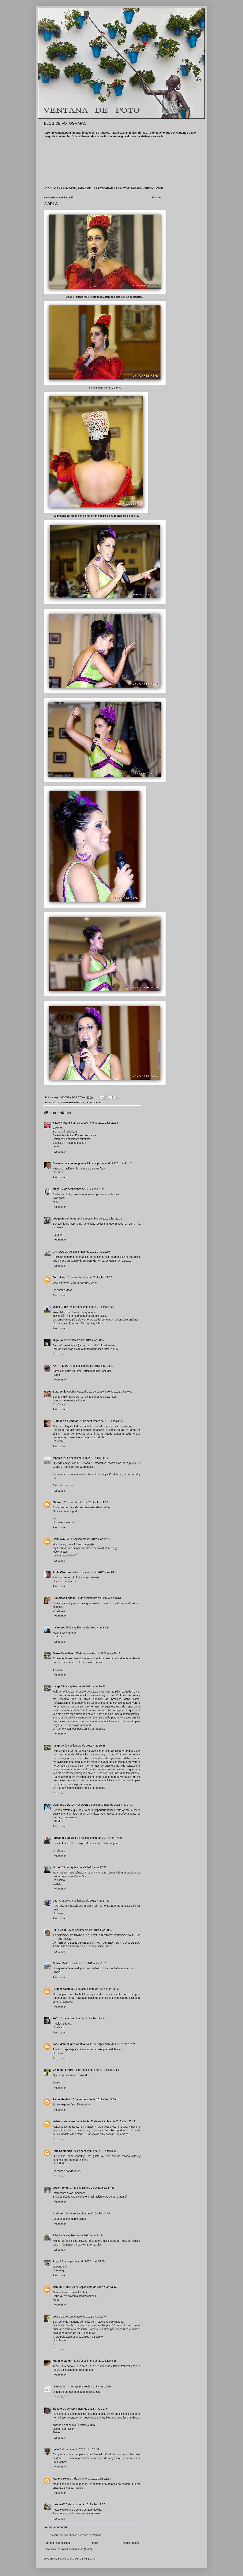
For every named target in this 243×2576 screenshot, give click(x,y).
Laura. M (58, 1900)
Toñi (55, 2018)
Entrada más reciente (57, 2542)
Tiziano (57, 2408)
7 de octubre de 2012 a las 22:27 (85, 2504)
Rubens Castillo (63, 1988)
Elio (55, 2235)
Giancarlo (59, 2386)
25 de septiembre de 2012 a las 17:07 (111, 1804)
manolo (57, 1457)
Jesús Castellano (63, 1653)
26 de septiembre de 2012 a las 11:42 (81, 2018)
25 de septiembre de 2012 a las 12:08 (88, 1539)
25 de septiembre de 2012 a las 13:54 (99, 1597)
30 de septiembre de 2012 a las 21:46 (85, 2408)
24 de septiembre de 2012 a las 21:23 (83, 1188)
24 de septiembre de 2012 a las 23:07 (82, 1340)
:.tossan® (59, 2504)
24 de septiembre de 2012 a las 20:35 (95, 1122)
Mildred (57, 1502)
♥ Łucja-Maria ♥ (62, 1122)
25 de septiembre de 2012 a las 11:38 (85, 1502)
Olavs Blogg (60, 1306)
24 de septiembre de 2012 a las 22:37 (89, 1277)
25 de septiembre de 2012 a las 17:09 (99, 1837)
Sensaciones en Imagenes (69, 1163)
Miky (56, 1188)
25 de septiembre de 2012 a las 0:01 (110, 1391)
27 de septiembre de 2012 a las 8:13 (95, 2150)
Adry (56, 2261)
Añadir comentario (57, 2527)
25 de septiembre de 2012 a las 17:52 (87, 1900)
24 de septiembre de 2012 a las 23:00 (91, 1306)
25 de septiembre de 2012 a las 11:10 (85, 1457)
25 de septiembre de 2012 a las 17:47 (84, 1867)
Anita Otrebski (62, 1572)
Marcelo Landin (62, 2360)
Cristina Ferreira (63, 2069)
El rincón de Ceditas (65, 1420)
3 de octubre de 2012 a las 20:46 (79, 2449)
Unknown (59, 1539)
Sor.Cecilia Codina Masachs (70, 1391)
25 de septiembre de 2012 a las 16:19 (98, 1653)
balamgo (58, 1627)
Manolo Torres (62, 2478)
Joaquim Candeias (64, 1218)
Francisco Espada (64, 1597)
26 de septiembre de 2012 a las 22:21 (113, 2121)
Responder (59, 1151)
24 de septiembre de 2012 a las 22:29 (99, 1218)
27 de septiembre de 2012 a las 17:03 (87, 2213)
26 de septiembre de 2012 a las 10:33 (96, 1988)
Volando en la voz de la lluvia (71, 2121)
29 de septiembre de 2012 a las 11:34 (81, 2235)
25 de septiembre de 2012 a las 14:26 (87, 1627)
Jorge (56, 2316)
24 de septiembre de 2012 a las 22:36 (87, 1251)
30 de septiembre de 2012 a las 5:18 (95, 2360)
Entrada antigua (130, 2542)
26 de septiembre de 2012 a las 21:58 (93, 2099)
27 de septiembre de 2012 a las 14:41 (92, 2187)
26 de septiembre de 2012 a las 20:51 (96, 2069)
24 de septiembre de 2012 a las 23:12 (91, 1365)
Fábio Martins (61, 2099)
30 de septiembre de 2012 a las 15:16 (88, 2386)
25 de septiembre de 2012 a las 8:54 (101, 1420)
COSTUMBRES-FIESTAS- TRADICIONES (79, 1102)
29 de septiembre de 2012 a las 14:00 (82, 2261)
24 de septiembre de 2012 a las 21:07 (109, 1163)
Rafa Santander (62, 2150)
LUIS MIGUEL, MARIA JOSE (70, 1804)
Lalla (56, 2449)
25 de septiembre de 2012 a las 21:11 (84, 1963)
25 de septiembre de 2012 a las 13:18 (95, 1572)
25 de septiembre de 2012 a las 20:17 (90, 1929)
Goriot (57, 1867)
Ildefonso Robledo (64, 1837)
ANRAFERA (60, 1365)
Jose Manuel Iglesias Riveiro (71, 2044)
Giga (56, 1340)
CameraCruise (62, 2287)
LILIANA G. (60, 1929)
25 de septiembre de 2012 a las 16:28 (83, 1686)
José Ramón (61, 2187)
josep (56, 1686)
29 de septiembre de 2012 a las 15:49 (83, 2316)
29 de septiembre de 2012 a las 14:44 (94, 2287)
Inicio (95, 2542)
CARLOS (58, 1251)
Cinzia (57, 1963)
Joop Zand (59, 1277)
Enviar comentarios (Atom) (76, 2549)
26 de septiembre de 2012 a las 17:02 (112, 2044)
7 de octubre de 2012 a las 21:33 (91, 2478)
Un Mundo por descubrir (67, 2171)
